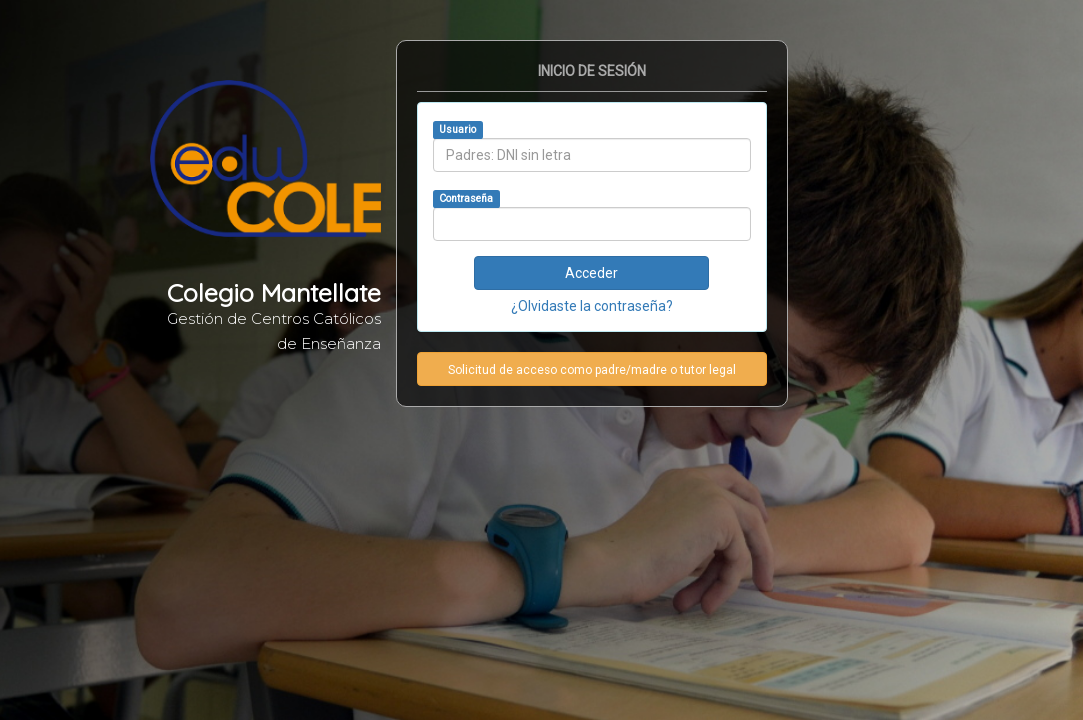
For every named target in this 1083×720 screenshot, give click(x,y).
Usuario (457, 129)
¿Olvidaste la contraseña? (592, 306)
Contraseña (466, 198)
